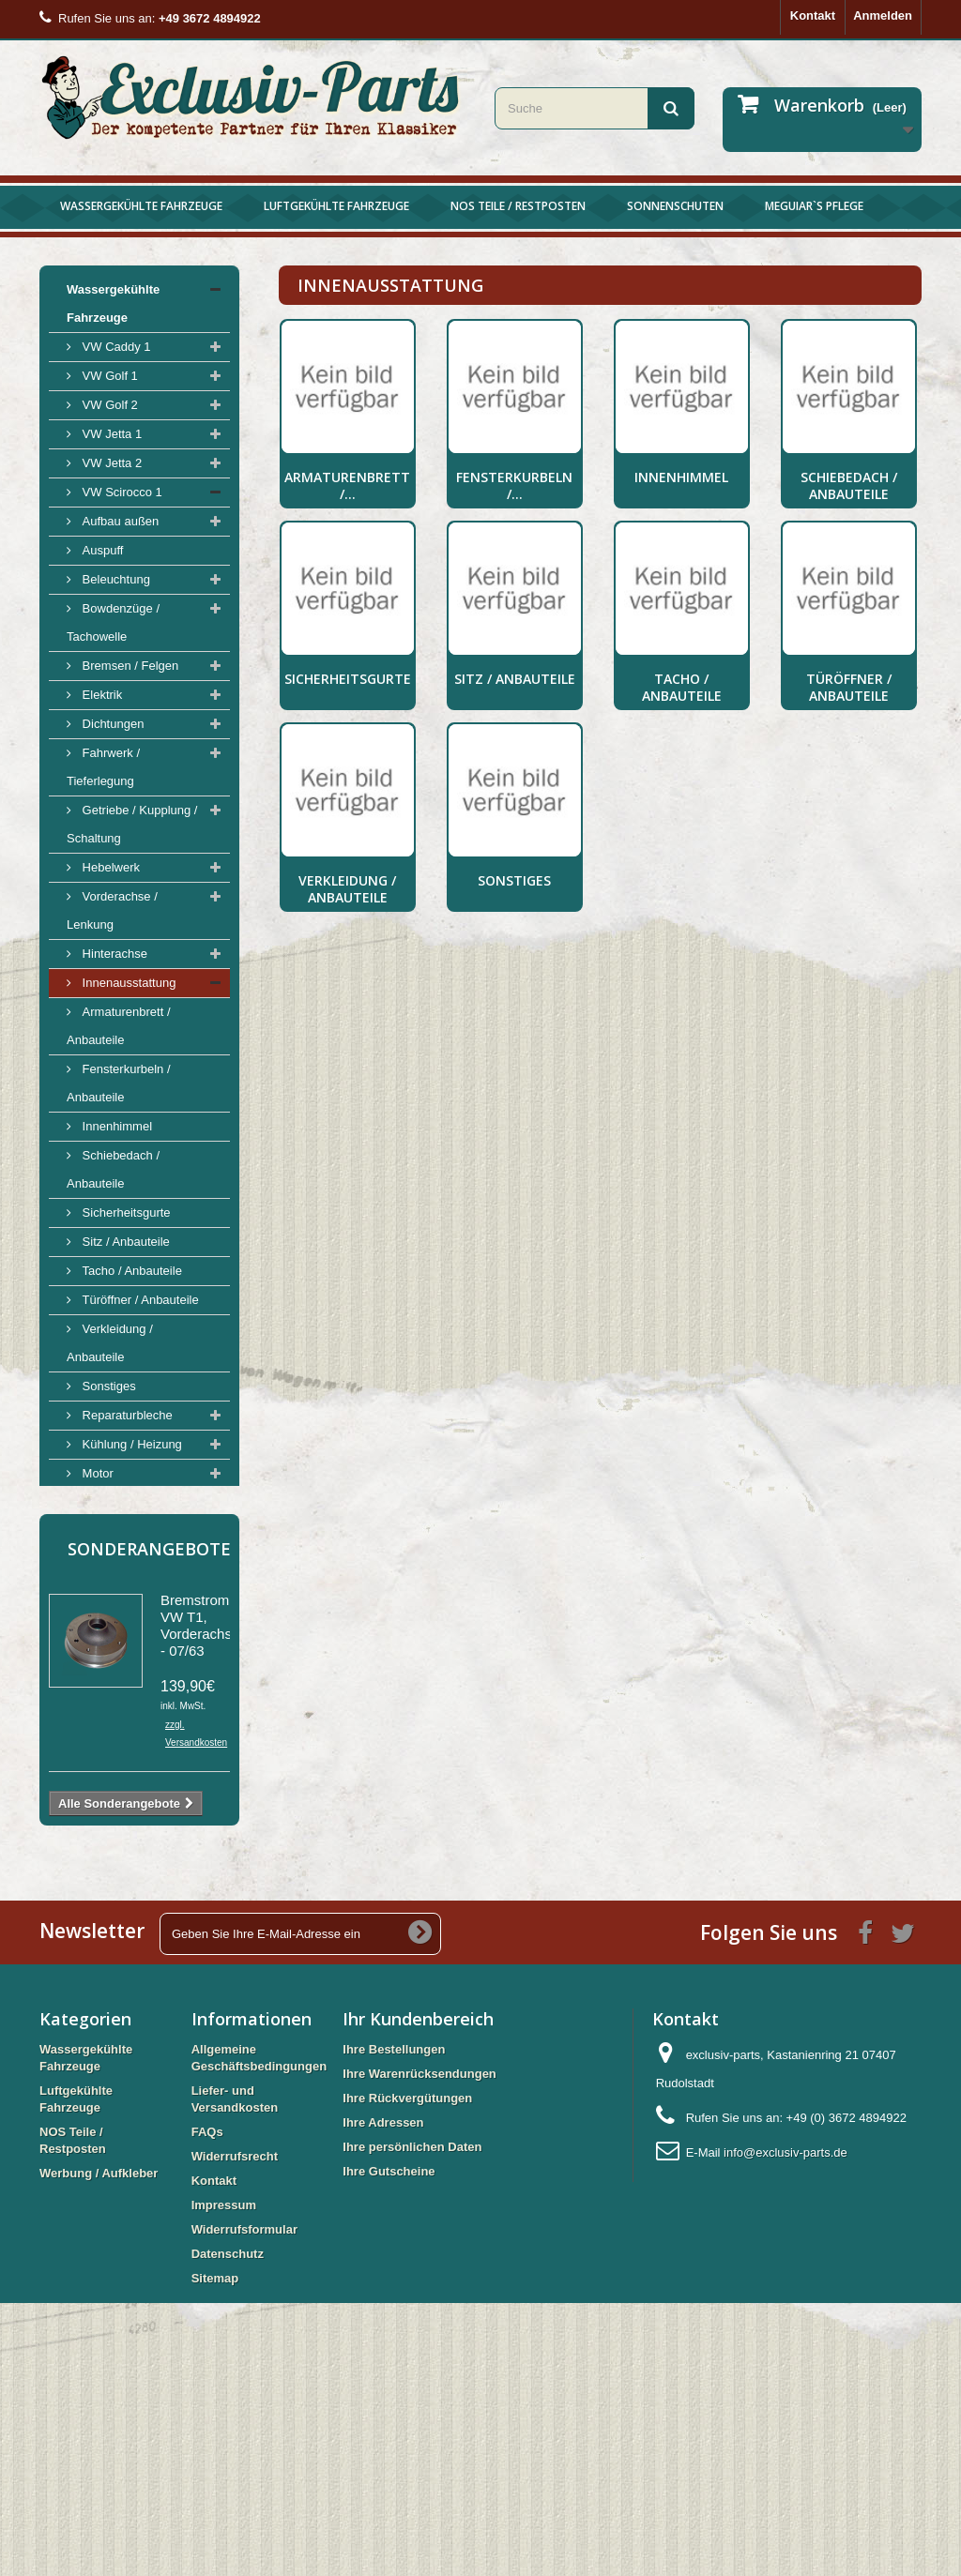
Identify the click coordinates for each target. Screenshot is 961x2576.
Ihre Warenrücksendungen (419, 2347)
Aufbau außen (119, 521)
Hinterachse (113, 954)
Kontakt (812, 15)
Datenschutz (227, 2527)
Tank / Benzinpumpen (139, 1502)
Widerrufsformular (244, 2502)
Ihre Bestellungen (394, 2322)
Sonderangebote (149, 1822)
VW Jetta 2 (110, 463)
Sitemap (215, 2551)
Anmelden (882, 15)
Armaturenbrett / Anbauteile (119, 1026)
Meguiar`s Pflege (814, 206)
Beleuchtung (114, 579)
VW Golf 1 (108, 376)
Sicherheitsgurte (125, 1212)
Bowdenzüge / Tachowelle (113, 622)
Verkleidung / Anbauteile (110, 1343)
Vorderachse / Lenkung (112, 910)
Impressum (223, 2478)
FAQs (207, 2405)
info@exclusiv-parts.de (785, 2425)
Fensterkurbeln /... (514, 485)
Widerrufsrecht (234, 2429)
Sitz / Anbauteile (124, 1242)
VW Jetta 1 (110, 434)
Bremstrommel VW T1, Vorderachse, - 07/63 (206, 1898)
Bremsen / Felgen (128, 666)
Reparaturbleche (126, 1415)
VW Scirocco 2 (120, 1619)
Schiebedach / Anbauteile (113, 1169)
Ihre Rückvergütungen (407, 2371)
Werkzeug (108, 1590)
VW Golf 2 (108, 405)
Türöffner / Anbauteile (139, 1300)
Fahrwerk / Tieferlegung (103, 767)
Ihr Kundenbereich (418, 2292)
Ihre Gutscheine (389, 2444)
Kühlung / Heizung (130, 1444)
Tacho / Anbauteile (130, 1271)
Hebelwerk (109, 867)
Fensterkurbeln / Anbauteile (119, 1083)
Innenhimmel (115, 1126)
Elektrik (100, 695)
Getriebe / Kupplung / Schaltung (132, 824)
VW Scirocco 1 (120, 492)
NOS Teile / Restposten (518, 206)
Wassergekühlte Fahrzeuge (141, 206)
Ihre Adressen (383, 2395)
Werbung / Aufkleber (126, 1734)
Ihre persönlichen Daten (412, 2420)
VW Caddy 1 (115, 347)
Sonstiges (107, 1386)
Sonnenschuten (675, 206)
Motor (96, 1473)
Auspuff (101, 550)
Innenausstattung (127, 983)
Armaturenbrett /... (347, 485)
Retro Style (111, 1531)
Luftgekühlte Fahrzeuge (336, 206)
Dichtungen (111, 724)
